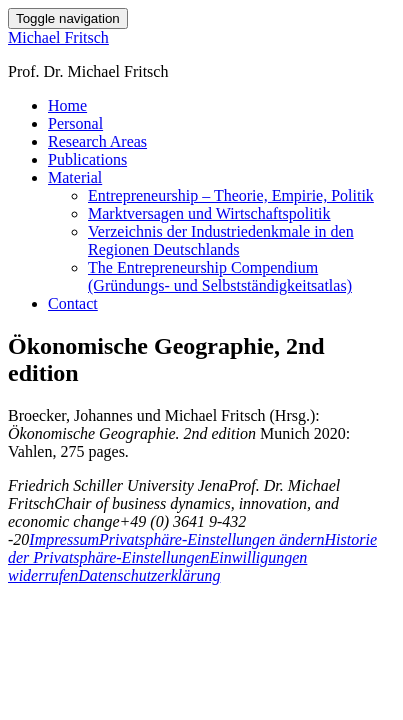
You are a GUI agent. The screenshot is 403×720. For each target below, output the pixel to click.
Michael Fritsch (58, 37)
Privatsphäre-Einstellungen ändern (212, 539)
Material (75, 177)
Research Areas (97, 141)
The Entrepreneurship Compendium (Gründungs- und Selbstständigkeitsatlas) (220, 276)
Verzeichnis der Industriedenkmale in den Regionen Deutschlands (221, 240)
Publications (87, 159)
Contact (73, 303)
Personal (75, 123)
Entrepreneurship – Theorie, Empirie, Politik (231, 195)
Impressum (64, 539)
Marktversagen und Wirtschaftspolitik (209, 213)
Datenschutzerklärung (149, 575)
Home (67, 105)
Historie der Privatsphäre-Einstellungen (192, 548)
